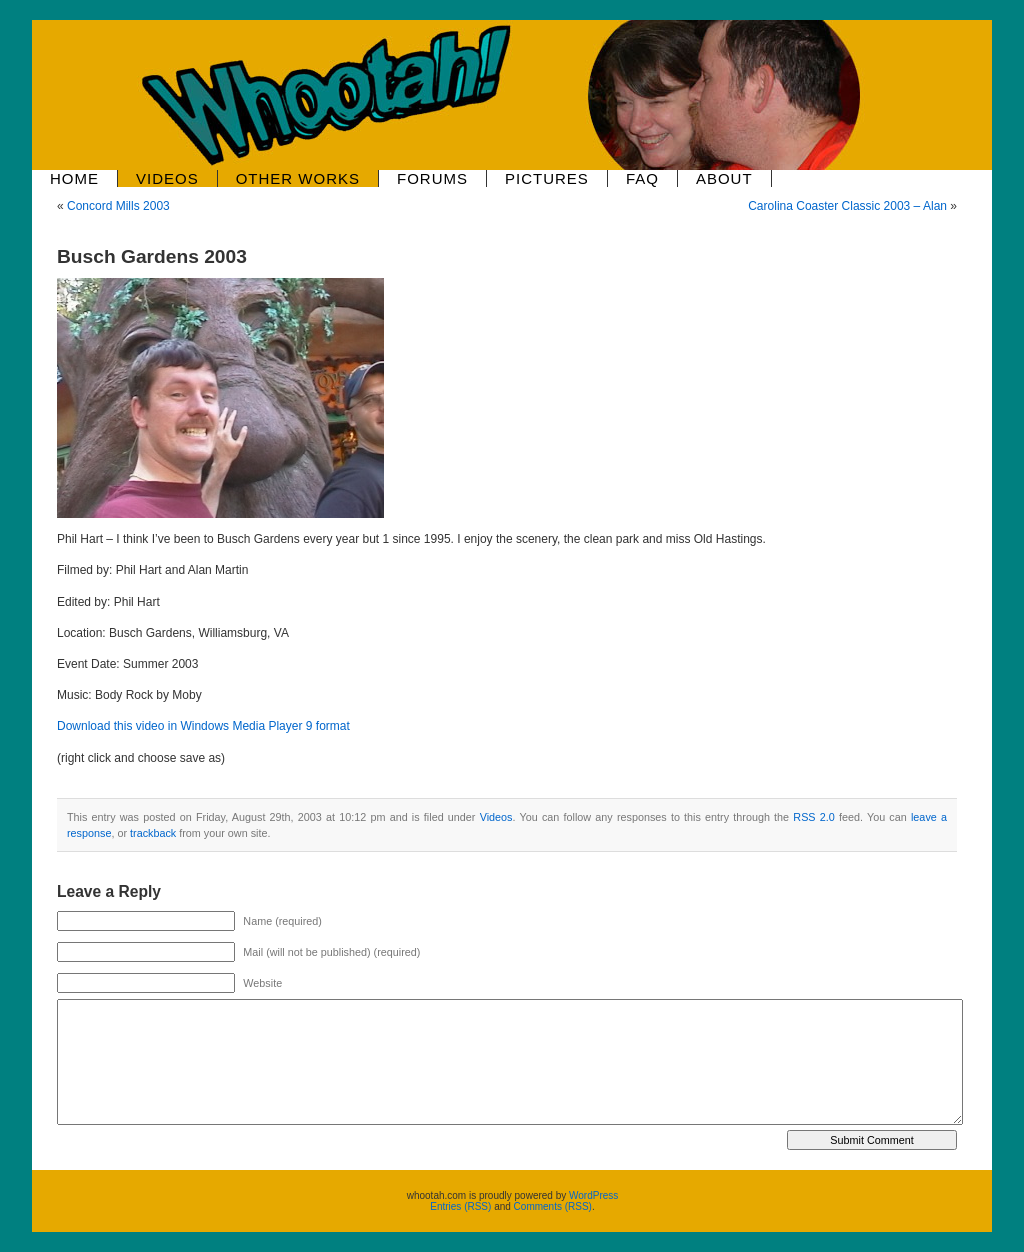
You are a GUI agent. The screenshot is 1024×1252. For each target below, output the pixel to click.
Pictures (547, 178)
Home (74, 178)
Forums (432, 178)
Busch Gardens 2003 (152, 256)
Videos (167, 178)
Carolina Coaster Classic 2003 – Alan (847, 206)
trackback (153, 833)
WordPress (593, 1195)
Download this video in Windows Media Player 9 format (203, 726)
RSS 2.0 (813, 817)
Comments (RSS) (553, 1206)
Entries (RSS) (460, 1206)
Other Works (298, 178)
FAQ (642, 178)
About (724, 178)
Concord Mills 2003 (118, 206)
